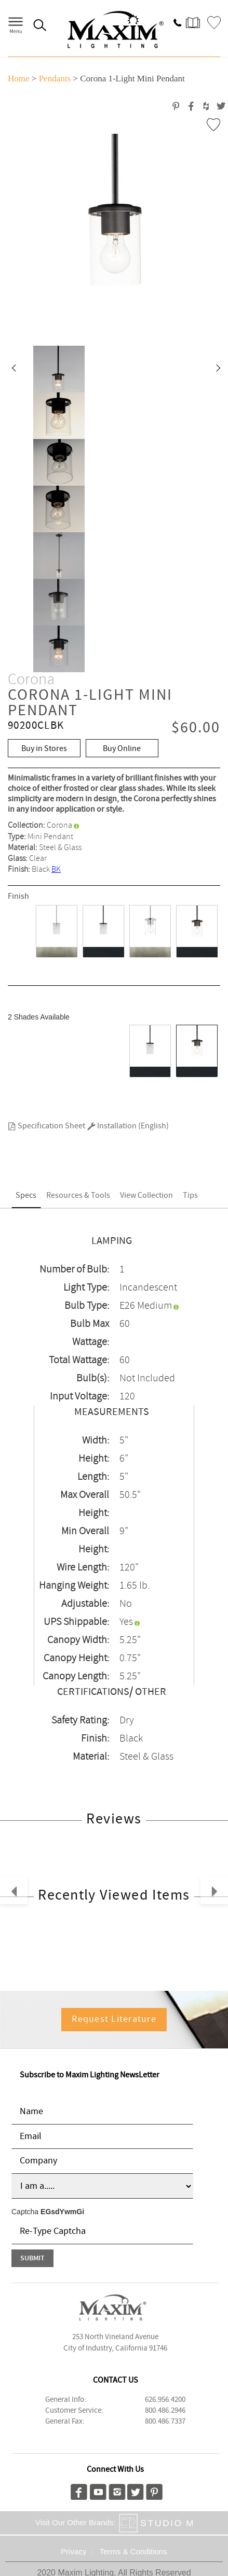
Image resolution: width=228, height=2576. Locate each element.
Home (19, 78)
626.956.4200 (165, 2400)
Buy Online (122, 748)
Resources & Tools (78, 1195)
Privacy (73, 2551)
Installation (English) (128, 1126)
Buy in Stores (44, 748)
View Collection (146, 1195)
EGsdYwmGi (62, 2211)
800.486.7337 (165, 2421)
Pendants (55, 78)
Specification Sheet (46, 1126)
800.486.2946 (165, 2410)
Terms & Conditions (133, 2551)
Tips (190, 1195)
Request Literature (114, 2019)
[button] (13, 369)
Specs (26, 1195)
